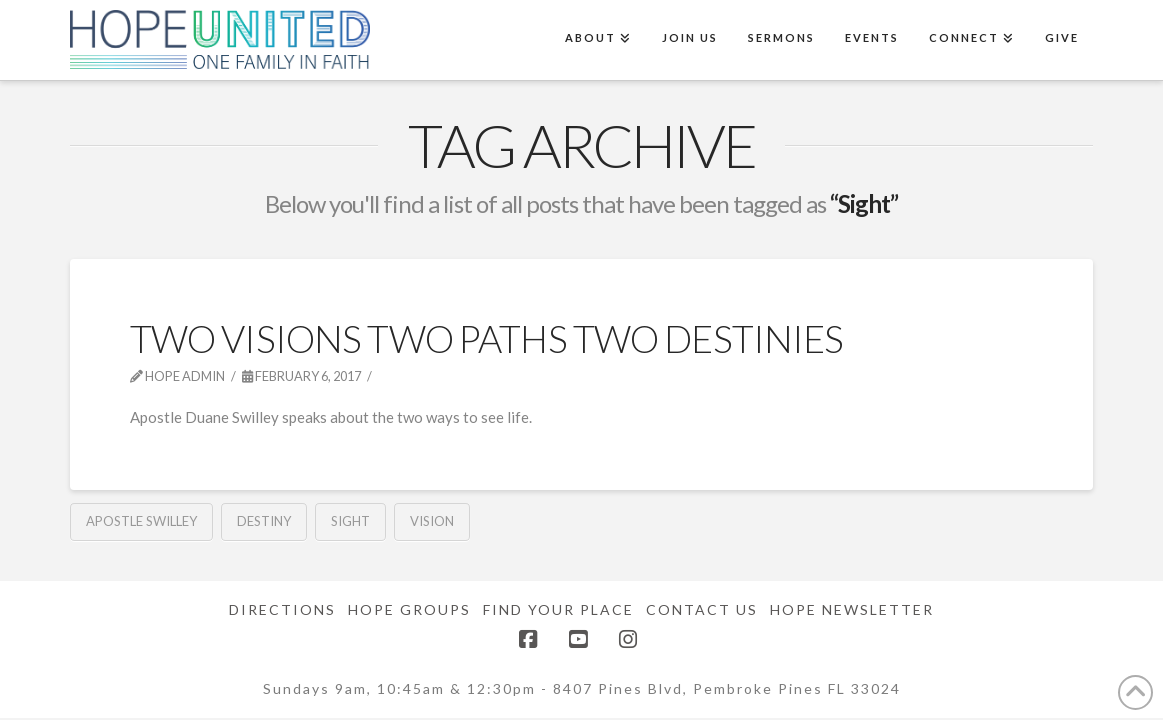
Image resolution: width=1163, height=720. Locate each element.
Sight (350, 521)
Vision (432, 521)
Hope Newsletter (852, 609)
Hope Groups (409, 609)
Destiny (264, 521)
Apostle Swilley (141, 521)
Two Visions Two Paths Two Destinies (487, 338)
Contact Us (702, 609)
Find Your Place (558, 609)
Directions (282, 609)
